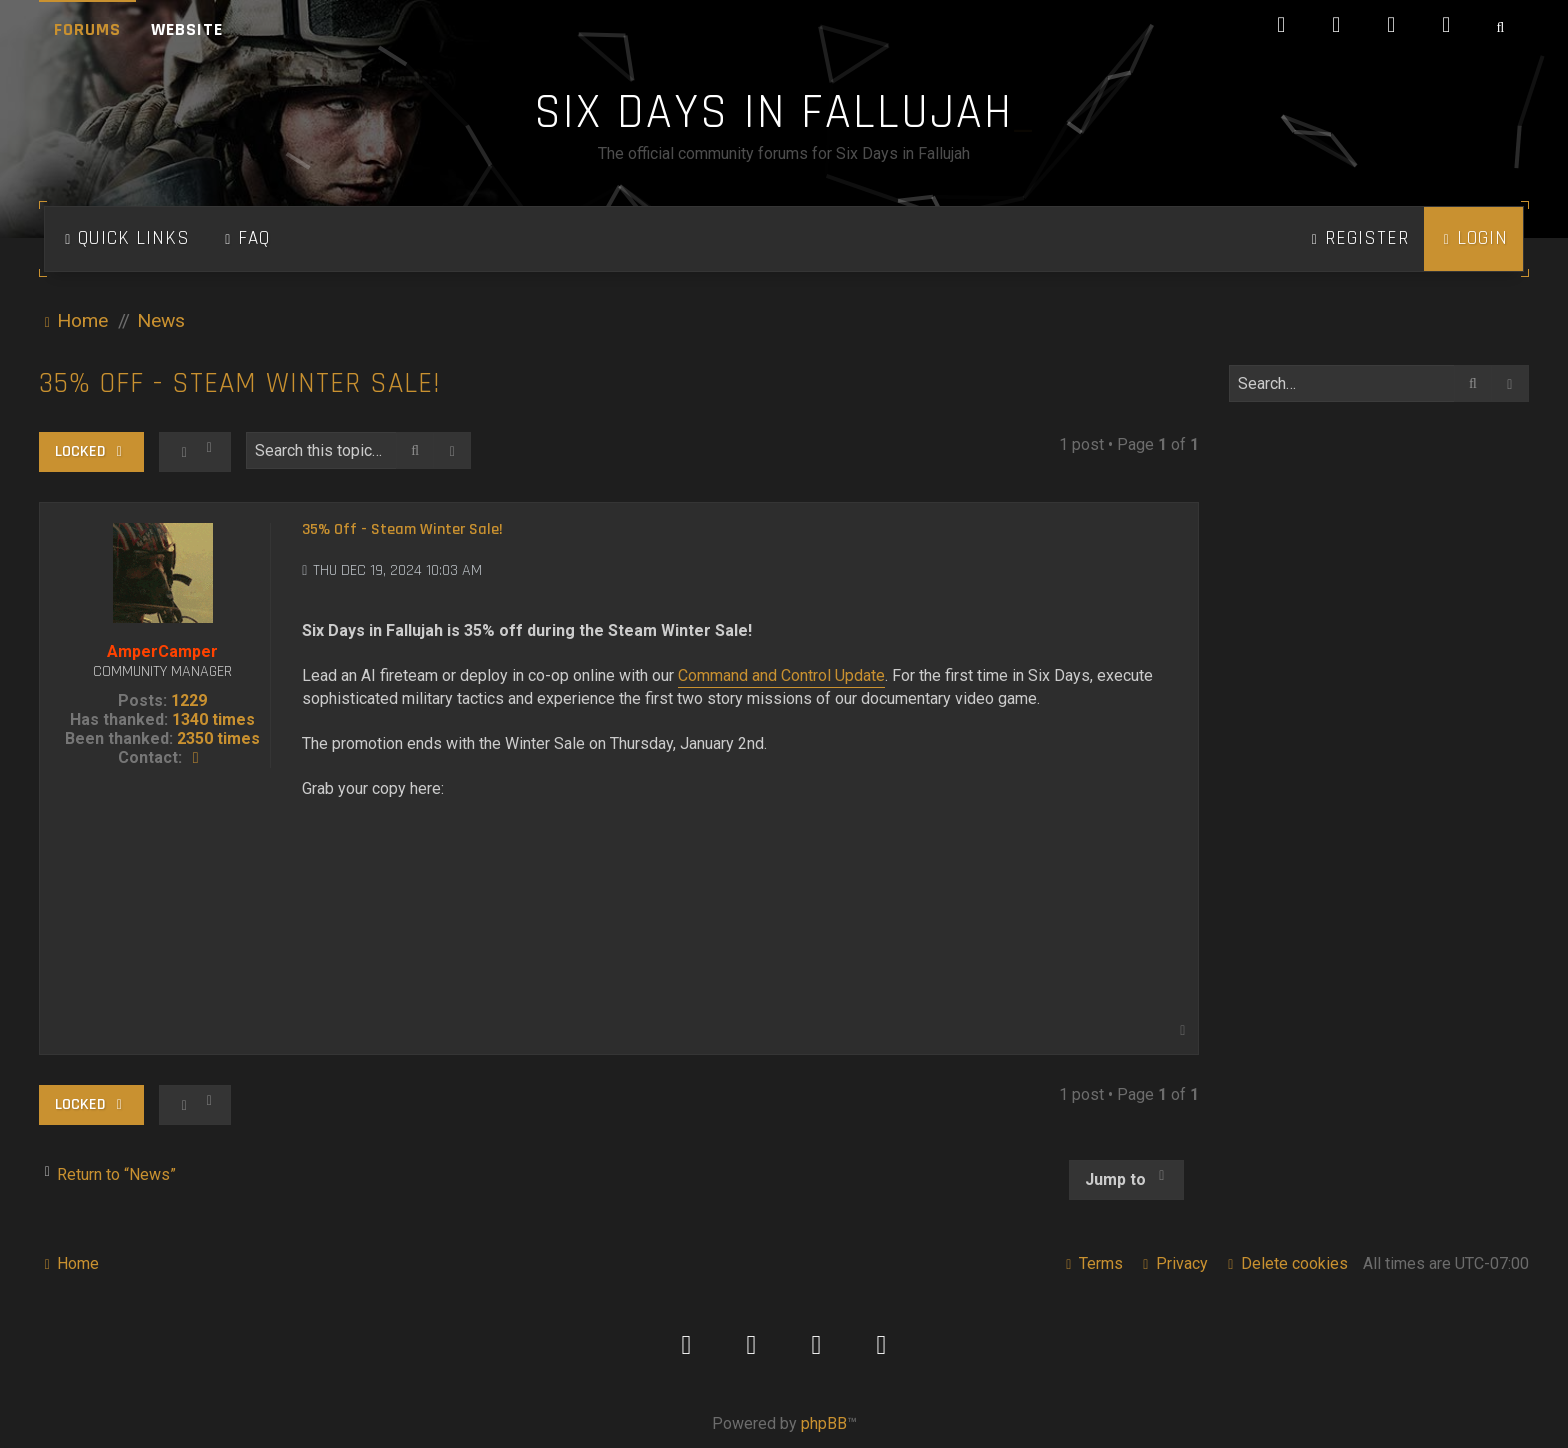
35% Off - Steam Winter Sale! (240, 383)
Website (187, 29)
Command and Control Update (781, 675)
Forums (87, 29)
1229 (189, 700)
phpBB (824, 1423)
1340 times (213, 719)
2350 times (218, 738)
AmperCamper (162, 651)
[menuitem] (245, 239)
